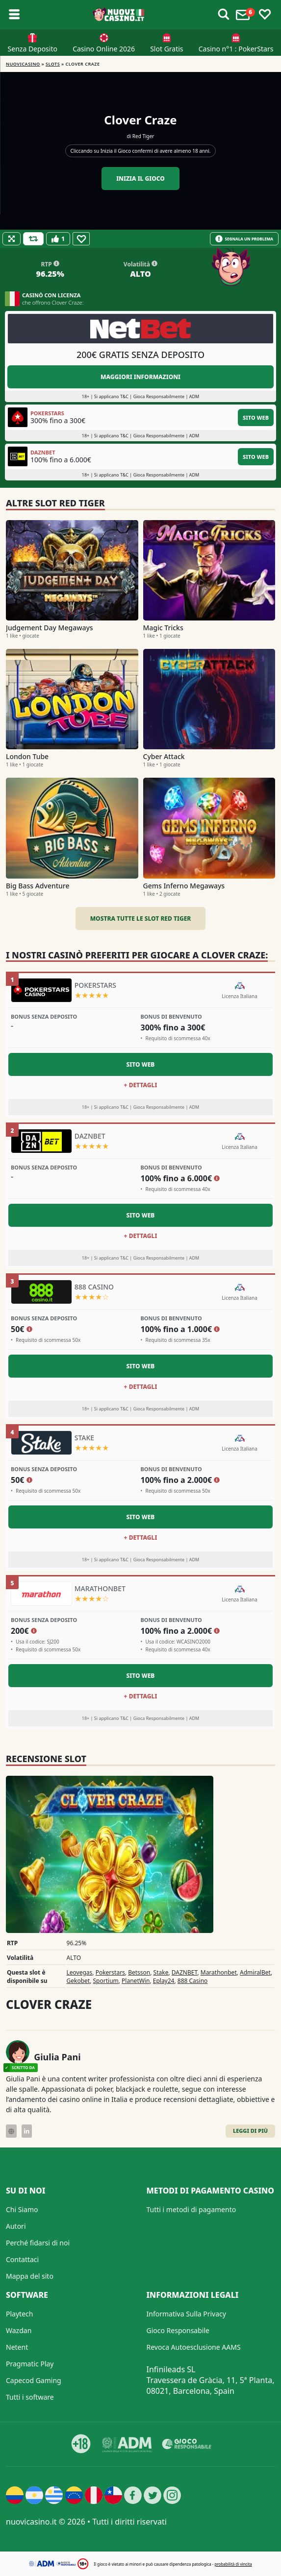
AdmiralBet (255, 1972)
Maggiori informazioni (140, 377)
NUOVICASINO (23, 64)
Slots (53, 64)
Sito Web (256, 417)
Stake (161, 1972)
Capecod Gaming (33, 2380)
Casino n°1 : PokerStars (236, 48)
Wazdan (18, 2330)
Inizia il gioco (140, 178)
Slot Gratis (166, 48)
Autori (16, 2226)
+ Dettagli (140, 1085)
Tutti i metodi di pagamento (191, 2209)
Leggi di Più (250, 2130)
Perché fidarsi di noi (38, 2242)
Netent (17, 2347)
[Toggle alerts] (223, 15)
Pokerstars (110, 1972)
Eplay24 (164, 1981)
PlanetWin (136, 1981)
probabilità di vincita (233, 2564)
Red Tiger (143, 136)
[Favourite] (81, 238)
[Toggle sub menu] (14, 15)
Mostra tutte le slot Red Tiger (140, 918)
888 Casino (193, 1981)
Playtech (19, 2313)
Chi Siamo (22, 2209)
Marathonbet (219, 1972)
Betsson (139, 1972)
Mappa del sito (29, 2276)
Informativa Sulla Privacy (186, 2313)
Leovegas (80, 1972)
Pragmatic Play (29, 2363)
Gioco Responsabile (178, 2330)
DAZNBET (185, 1972)
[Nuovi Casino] (118, 14)
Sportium (106, 1981)
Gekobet (78, 1981)
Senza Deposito (32, 48)
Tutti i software (30, 2397)
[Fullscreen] (11, 238)
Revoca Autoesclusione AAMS (194, 2347)
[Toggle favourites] (264, 15)
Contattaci (22, 2259)
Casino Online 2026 (104, 48)
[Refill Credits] (33, 238)
